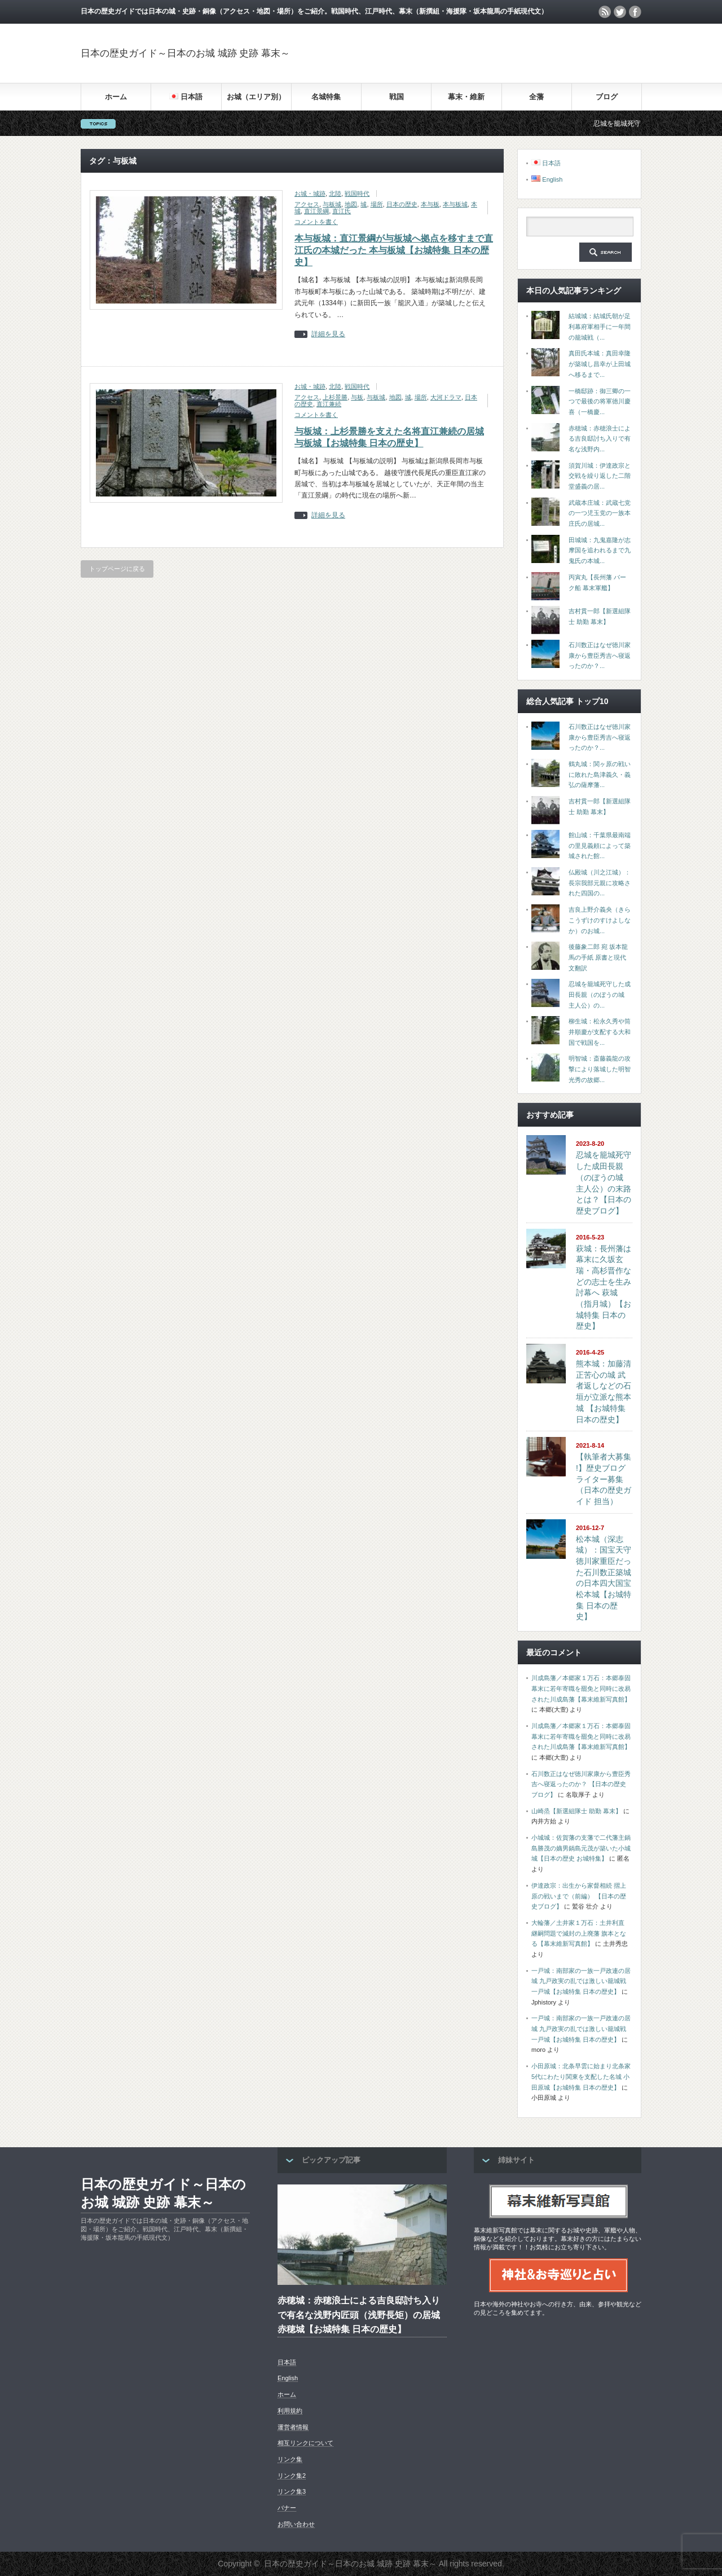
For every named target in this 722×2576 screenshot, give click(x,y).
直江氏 (341, 211)
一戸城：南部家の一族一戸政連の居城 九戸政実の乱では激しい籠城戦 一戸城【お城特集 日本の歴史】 (581, 1981)
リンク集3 (292, 2491)
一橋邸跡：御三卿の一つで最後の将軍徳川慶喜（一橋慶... (600, 401)
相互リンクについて (305, 2442)
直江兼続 (328, 404)
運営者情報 (293, 2427)
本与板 (430, 204)
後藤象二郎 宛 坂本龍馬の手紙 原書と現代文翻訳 (598, 957)
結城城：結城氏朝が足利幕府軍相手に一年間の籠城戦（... (600, 326)
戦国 (396, 97)
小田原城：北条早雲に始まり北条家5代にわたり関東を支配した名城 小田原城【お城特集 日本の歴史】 (581, 2076)
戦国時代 (357, 193)
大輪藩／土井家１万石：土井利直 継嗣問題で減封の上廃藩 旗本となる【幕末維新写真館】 (578, 1933)
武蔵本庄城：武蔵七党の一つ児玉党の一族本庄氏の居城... (600, 513)
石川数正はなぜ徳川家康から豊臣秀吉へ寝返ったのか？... (600, 655)
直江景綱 (316, 211)
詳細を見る (328, 334)
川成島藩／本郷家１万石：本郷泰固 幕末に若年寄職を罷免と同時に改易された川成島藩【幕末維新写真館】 (581, 1688)
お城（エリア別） (256, 97)
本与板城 (455, 204)
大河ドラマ (445, 397)
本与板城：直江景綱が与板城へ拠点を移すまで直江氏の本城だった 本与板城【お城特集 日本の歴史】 (393, 250)
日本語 (287, 2362)
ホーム (116, 97)
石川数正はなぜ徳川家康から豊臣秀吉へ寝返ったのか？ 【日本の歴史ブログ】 (581, 1784)
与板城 (332, 204)
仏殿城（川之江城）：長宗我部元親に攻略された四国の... (600, 882)
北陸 (335, 193)
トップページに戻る (117, 568)
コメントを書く (316, 221)
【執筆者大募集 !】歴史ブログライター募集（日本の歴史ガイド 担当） (603, 1479)
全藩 (536, 97)
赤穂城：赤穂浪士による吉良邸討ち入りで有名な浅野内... (600, 438)
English (288, 2378)
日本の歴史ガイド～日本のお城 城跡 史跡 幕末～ (185, 53)
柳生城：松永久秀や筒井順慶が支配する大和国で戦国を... (600, 1031)
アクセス (306, 204)
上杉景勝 (335, 397)
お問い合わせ (296, 2524)
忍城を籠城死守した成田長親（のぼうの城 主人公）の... (600, 994)
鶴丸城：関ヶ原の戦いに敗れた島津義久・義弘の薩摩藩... (600, 774)
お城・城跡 (309, 193)
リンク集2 (292, 2475)
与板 (357, 397)
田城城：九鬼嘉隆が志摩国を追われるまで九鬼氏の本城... (600, 550)
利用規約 (290, 2410)
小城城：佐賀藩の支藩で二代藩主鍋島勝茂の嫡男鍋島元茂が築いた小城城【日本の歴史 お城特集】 (581, 1848)
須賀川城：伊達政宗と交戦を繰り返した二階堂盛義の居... (600, 476)
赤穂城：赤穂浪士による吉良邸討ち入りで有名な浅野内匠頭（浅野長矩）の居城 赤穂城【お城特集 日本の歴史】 (359, 2315)
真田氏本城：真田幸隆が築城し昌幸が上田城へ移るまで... (600, 363)
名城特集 (326, 97)
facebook (635, 12)
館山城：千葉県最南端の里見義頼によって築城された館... (600, 845)
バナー (287, 2507)
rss (604, 12)
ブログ (607, 97)
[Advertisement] (509, 53)
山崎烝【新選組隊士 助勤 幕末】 (576, 1811)
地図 (351, 204)
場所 (377, 204)
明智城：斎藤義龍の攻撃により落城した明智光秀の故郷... (600, 1069)
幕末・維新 (466, 97)
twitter (620, 12)
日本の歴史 (401, 204)
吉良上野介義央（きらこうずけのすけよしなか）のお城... (600, 920)
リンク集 (290, 2459)
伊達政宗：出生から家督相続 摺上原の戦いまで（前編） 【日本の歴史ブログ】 (578, 1896)
